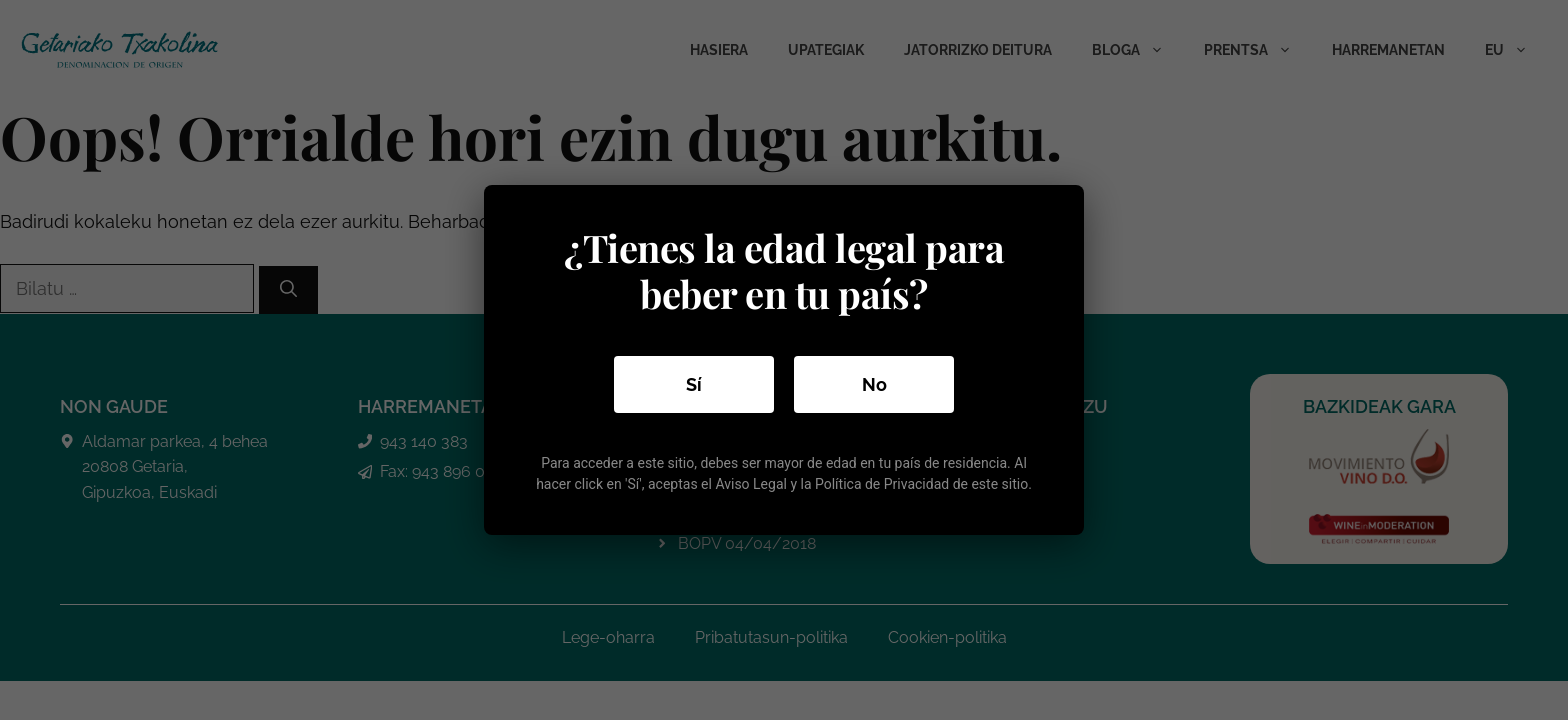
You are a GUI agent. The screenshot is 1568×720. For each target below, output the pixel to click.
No (874, 384)
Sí (694, 384)
